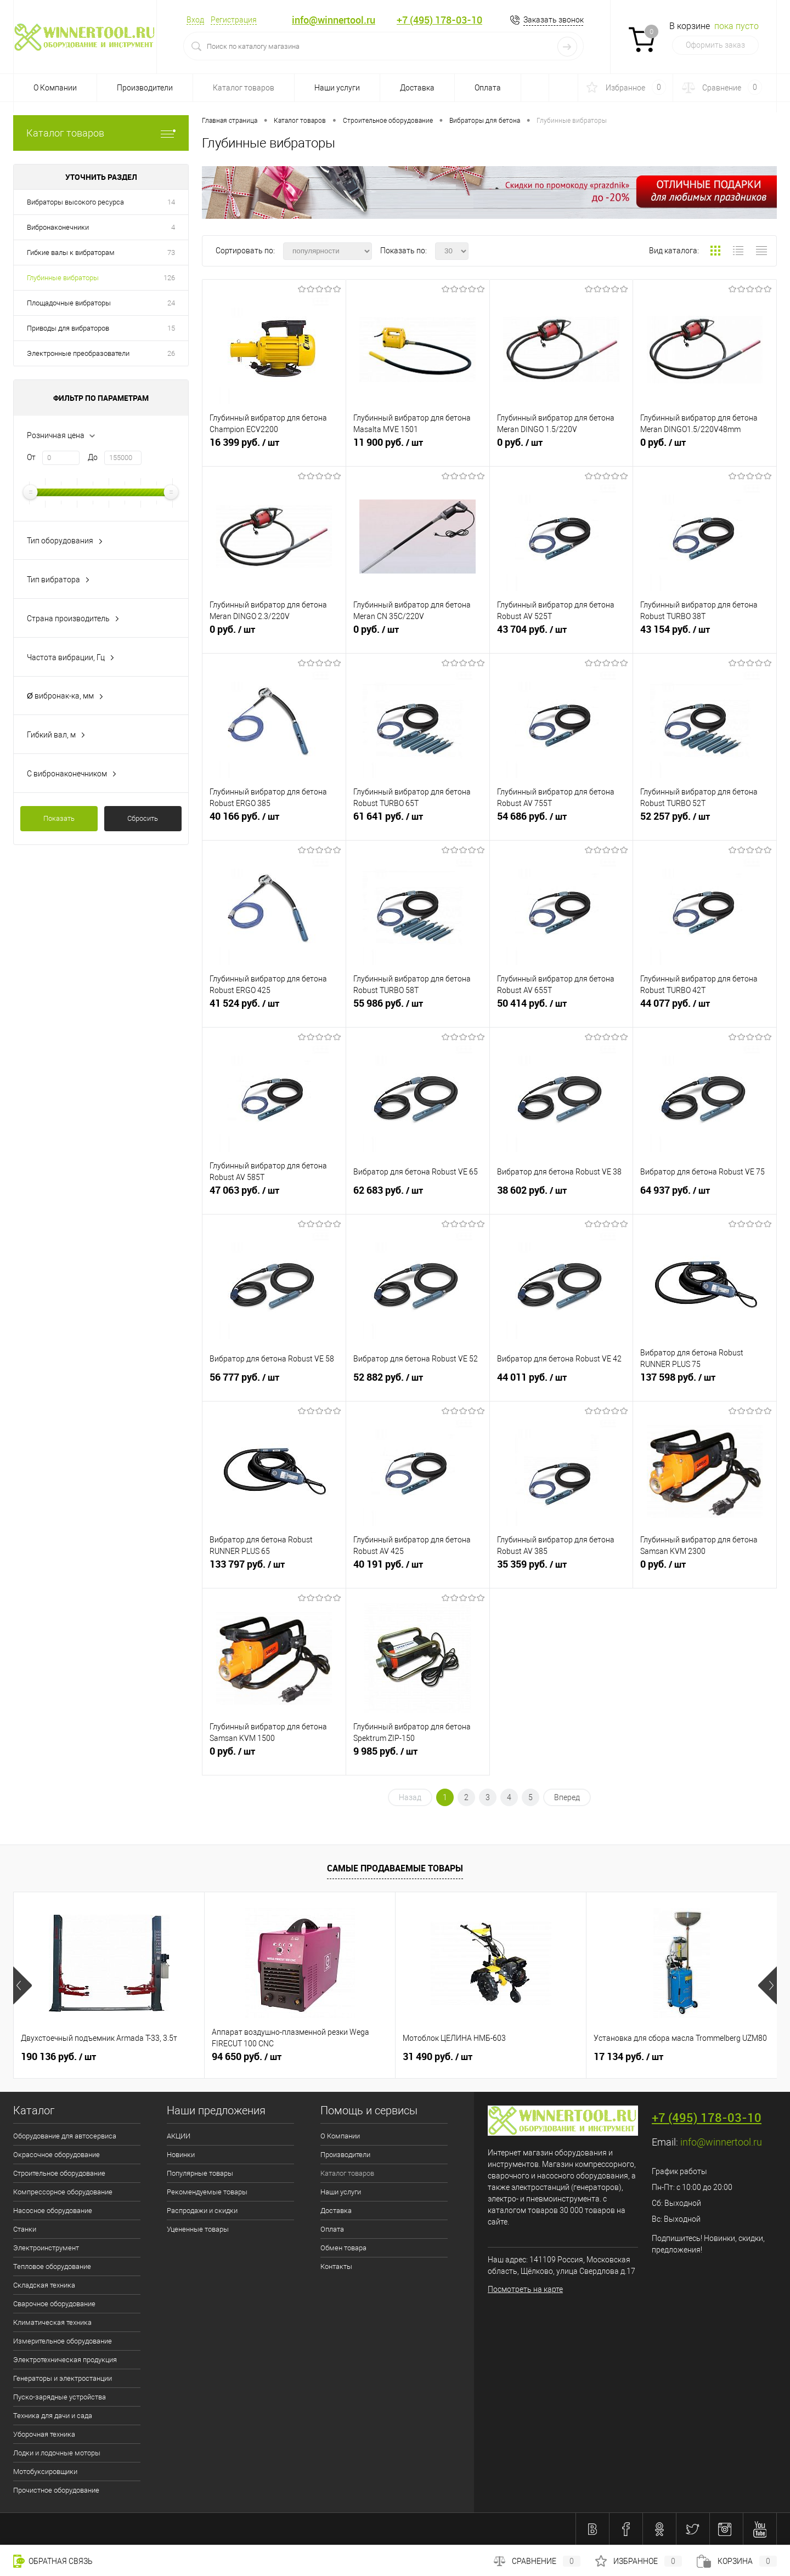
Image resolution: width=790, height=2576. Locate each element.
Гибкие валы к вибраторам (71, 252)
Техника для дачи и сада (52, 2416)
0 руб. (561, 448)
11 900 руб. (417, 448)
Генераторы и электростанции (62, 2378)
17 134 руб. (628, 2057)
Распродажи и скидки (202, 2210)
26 (171, 353)
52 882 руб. (417, 1383)
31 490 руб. (437, 2057)
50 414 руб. (561, 1009)
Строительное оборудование (59, 2173)
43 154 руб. (704, 635)
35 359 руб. (561, 1570)
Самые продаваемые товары (395, 1868)
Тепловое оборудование (52, 2266)
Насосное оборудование (52, 2210)
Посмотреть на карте (525, 2289)
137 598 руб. (704, 1383)
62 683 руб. (417, 1196)
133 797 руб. (274, 1570)
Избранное (638, 2561)
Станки (24, 2229)
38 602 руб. (561, 1196)
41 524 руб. (274, 1009)
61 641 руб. (417, 822)
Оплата (488, 87)
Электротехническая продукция (65, 2360)
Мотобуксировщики (45, 2471)
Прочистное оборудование (56, 2490)
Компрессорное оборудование (62, 2192)
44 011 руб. (561, 1383)
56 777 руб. (274, 1383)
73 (171, 252)
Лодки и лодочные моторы (56, 2453)
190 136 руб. (58, 2057)
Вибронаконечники (58, 227)
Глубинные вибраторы (63, 278)
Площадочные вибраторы (69, 303)
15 (171, 328)
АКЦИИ (178, 2136)
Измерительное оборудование (62, 2341)
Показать (59, 818)
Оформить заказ (715, 45)
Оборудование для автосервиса (64, 2136)
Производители (145, 87)
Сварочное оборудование (54, 2304)
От (31, 457)
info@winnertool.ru (333, 20)
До (93, 457)
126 (169, 278)
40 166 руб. (274, 822)
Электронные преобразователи (78, 353)
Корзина (737, 2561)
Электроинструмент (46, 2248)
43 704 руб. (561, 635)
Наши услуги (337, 87)
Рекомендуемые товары (207, 2192)
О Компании (55, 87)
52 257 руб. (704, 822)
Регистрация (234, 19)
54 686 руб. (561, 822)
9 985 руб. (417, 1757)
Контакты (336, 2266)
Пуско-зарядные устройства (59, 2397)
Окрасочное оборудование (56, 2155)
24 (171, 303)
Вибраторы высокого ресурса (75, 202)
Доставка (417, 87)
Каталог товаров (243, 87)
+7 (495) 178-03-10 (439, 20)
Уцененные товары (198, 2229)
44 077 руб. (704, 1009)
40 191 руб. (417, 1570)
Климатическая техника (52, 2322)
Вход (195, 19)
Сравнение (537, 2561)
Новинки (181, 2155)
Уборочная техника (44, 2434)
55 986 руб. (417, 1009)
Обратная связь (53, 2561)
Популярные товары (200, 2173)
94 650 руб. (246, 2057)
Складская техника (44, 2285)
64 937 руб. (704, 1196)
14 (171, 202)
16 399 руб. (274, 448)
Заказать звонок (553, 19)
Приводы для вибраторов (68, 328)
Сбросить (142, 818)
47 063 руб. (274, 1196)
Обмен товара (343, 2248)
